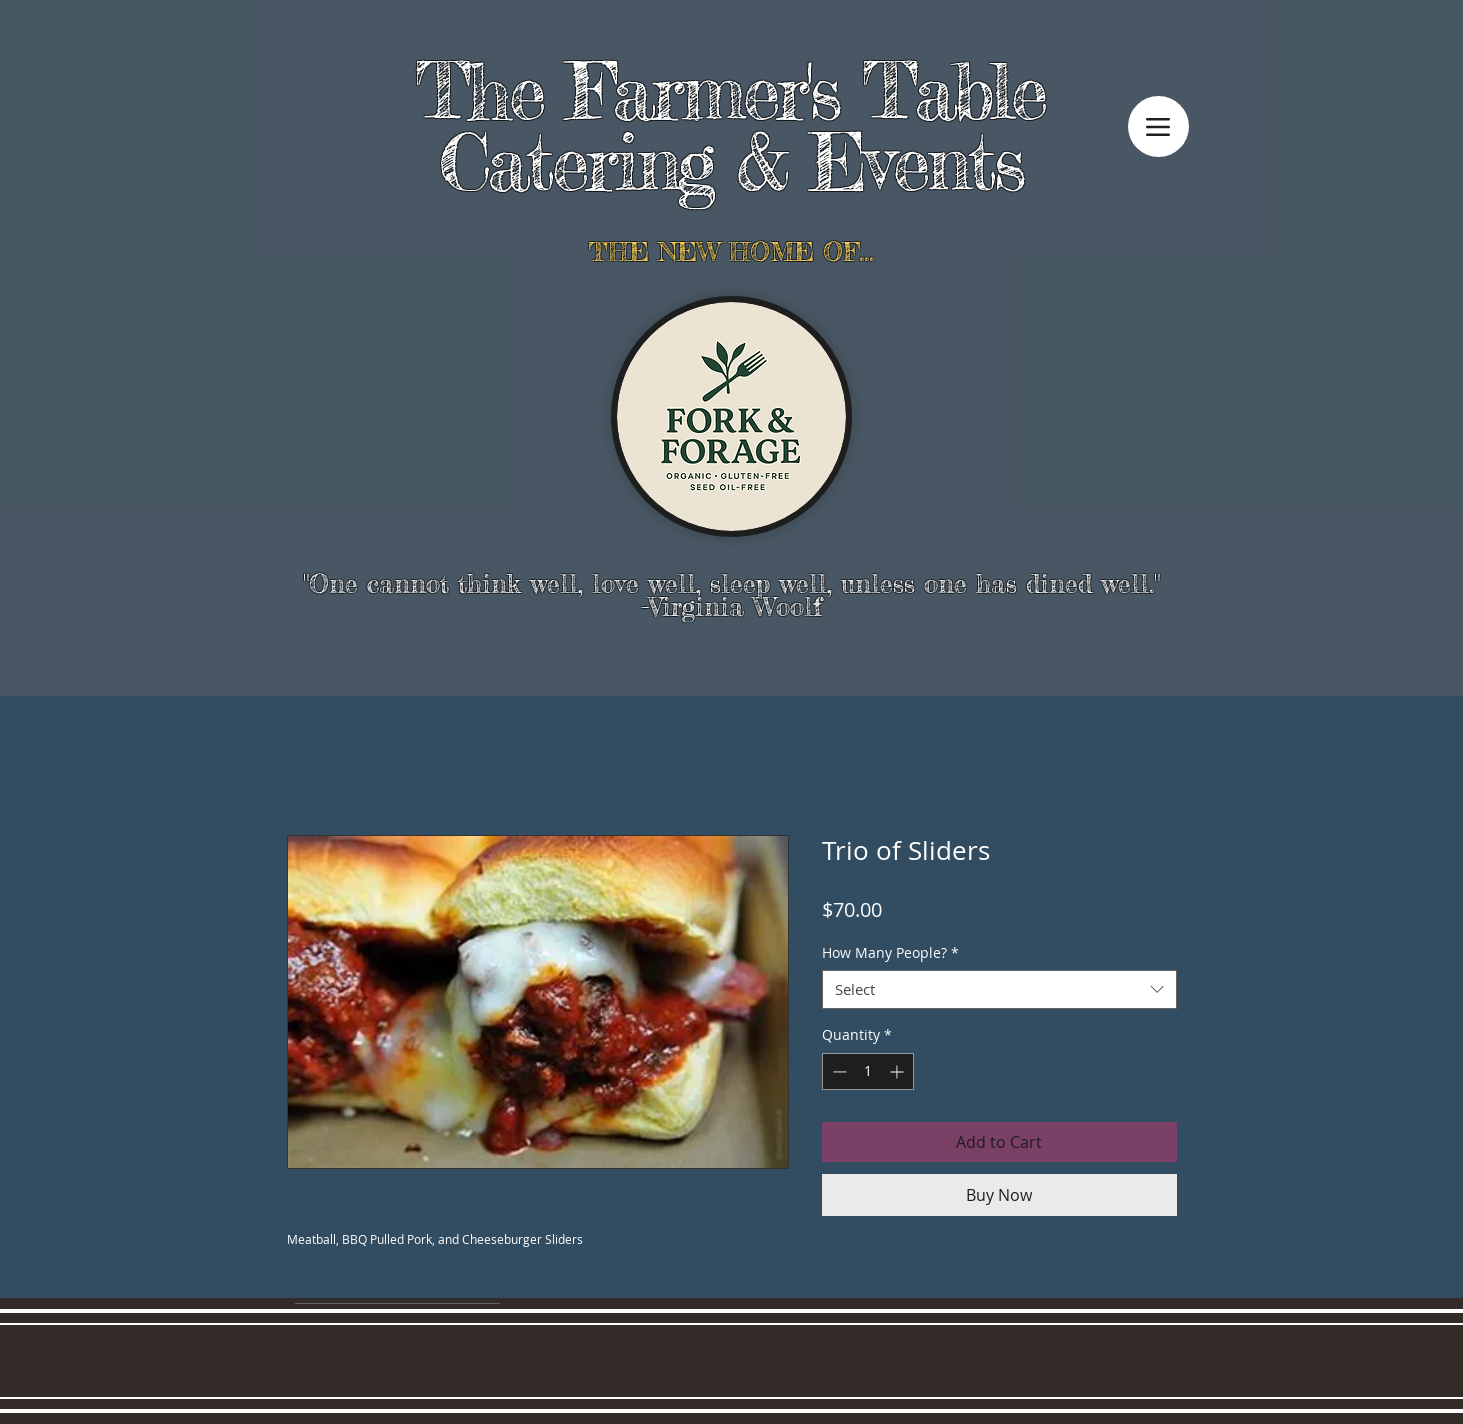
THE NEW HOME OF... (731, 251)
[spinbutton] (868, 1071)
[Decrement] (837, 1071)
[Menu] (1158, 126)
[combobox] (999, 989)
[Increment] (898, 1071)
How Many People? (890, 952)
